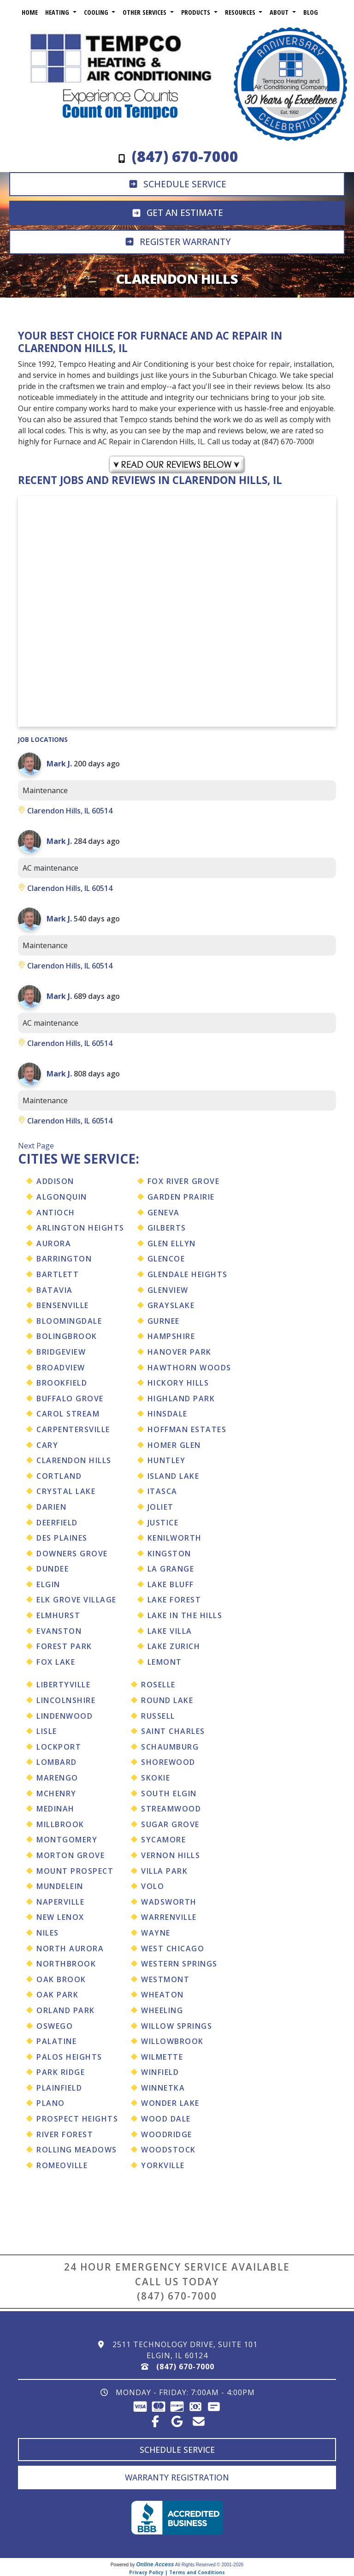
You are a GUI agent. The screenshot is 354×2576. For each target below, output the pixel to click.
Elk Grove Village (76, 1600)
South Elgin (169, 1793)
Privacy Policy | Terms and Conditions (177, 2572)
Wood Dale (166, 2119)
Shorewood (168, 1762)
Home (30, 12)
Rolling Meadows (76, 2150)
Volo (152, 1886)
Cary (47, 1445)
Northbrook (66, 1964)
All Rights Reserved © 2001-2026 (209, 2564)
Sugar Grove (170, 1824)
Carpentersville (73, 1429)
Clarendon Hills (74, 1460)
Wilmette (162, 2057)
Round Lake (167, 1700)
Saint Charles (173, 1731)
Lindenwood (64, 1716)
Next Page (36, 1146)
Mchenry (56, 1793)
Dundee (52, 1569)
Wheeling (162, 2010)
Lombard (56, 1762)
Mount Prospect (74, 1871)
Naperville (60, 1902)
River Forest (64, 2134)
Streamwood (171, 1809)
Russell (158, 1716)
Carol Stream (68, 1414)
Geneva (164, 1212)
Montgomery (66, 1840)
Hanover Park (180, 1352)
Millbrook (60, 1824)
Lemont (165, 1662)
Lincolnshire (65, 1700)
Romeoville (62, 2165)
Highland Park (181, 1398)
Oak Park (57, 1995)
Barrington (64, 1259)
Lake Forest (174, 1600)
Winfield (160, 2072)
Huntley (167, 1460)
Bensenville (62, 1305)
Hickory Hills (178, 1383)
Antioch (55, 1212)
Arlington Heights (80, 1228)
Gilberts (167, 1228)
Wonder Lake (170, 2103)
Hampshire (171, 1336)
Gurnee (164, 1321)
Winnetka (163, 2088)
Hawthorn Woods (189, 1368)
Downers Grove (72, 1553)
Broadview (60, 1368)
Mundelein (59, 1886)
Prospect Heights (77, 2119)
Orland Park (65, 2010)
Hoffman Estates (187, 1429)
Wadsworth (169, 1902)
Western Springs (179, 1964)
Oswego (54, 2026)
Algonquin (61, 1197)
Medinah (55, 1809)
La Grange (171, 1569)
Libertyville (63, 1684)
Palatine (56, 2041)
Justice (163, 1523)
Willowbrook (172, 2041)
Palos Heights (69, 2057)
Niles (47, 1933)
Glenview (168, 1290)
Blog (310, 12)
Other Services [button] (145, 12)
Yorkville (163, 2165)
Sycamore (163, 1840)
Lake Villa (170, 1631)
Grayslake (171, 1305)
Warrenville (169, 1917)
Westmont (165, 1979)
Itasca (162, 1491)
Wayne (156, 1933)
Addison (55, 1181)
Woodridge (166, 2134)
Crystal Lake (65, 1491)
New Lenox (60, 1917)
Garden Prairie (181, 1197)
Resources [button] (241, 12)
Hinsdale (168, 1414)
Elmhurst (58, 1615)
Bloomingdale (69, 1321)
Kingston (169, 1553)
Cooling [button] (97, 12)
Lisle (46, 1731)
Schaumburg (170, 1747)
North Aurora (70, 1948)
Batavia (54, 1290)
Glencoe (166, 1259)
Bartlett (57, 1274)
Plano (50, 2103)
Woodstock (168, 2150)
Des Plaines (62, 1538)
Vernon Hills (170, 1855)
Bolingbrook (66, 1336)
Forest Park (64, 1646)
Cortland (59, 1476)
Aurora (53, 1243)
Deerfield (57, 1523)
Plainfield (59, 2088)
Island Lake (174, 1476)
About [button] (280, 12)
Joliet (161, 1507)
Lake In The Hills (185, 1615)
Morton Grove (70, 1855)
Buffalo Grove (70, 1398)
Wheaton (162, 1995)
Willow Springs (176, 2026)
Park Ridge (60, 2072)
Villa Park (164, 1871)
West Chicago (172, 1948)
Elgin (48, 1584)
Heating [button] (58, 12)
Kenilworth (175, 1538)
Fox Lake (55, 1662)
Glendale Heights (188, 1274)
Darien (51, 1507)
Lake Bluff (171, 1584)
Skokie (155, 1778)
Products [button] (196, 12)
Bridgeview (61, 1352)
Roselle (158, 1684)
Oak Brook (61, 1979)
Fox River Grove (184, 1181)
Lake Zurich (174, 1646)
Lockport (58, 1747)
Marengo (57, 1778)
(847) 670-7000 (177, 2295)
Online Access (155, 2564)
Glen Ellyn (172, 1243)
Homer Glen (174, 1445)
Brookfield (61, 1383)
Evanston (59, 1631)
